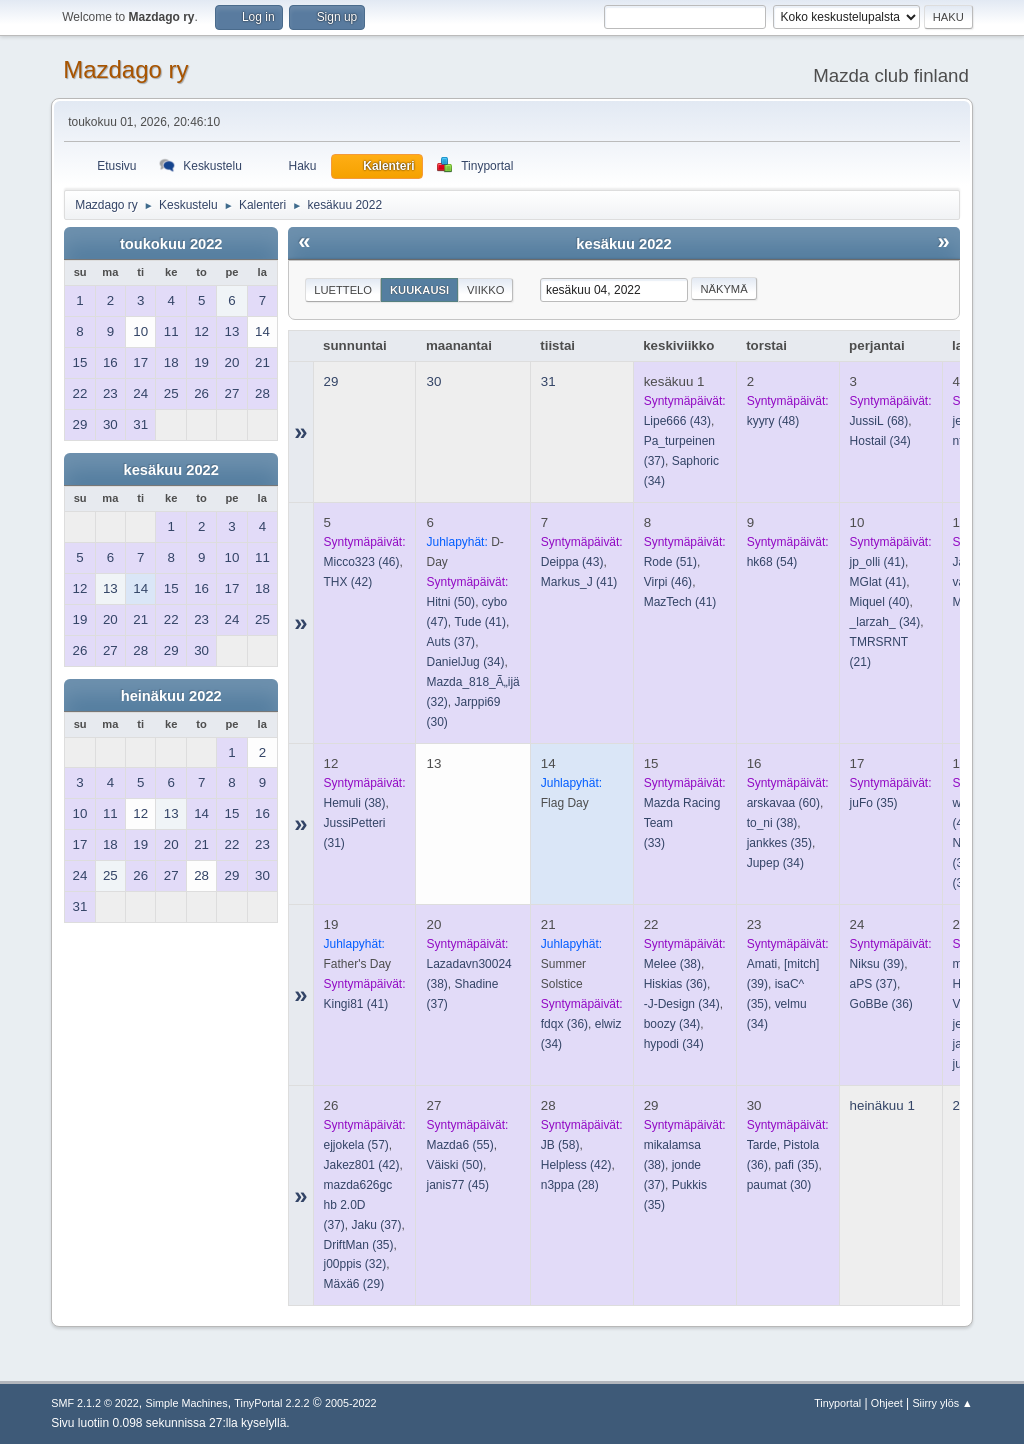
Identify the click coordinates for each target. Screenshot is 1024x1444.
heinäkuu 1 (882, 1105)
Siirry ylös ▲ (942, 1403)
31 (548, 381)
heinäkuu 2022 (171, 696)
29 (331, 381)
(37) (450, 642)
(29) (354, 1284)
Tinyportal (837, 1403)
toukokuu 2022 (171, 244)
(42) (348, 582)
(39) (877, 964)
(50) (450, 602)
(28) (570, 1185)
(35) (779, 843)
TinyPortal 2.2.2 (271, 1403)
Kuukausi (419, 290)
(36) (564, 1024)
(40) (880, 602)
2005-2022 (351, 1403)
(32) (355, 1264)
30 (433, 381)
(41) (480, 622)
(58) (560, 1145)
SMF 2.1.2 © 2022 (95, 1403)
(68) (879, 421)
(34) (880, 441)
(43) (677, 421)
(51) (670, 562)
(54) (772, 562)
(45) (457, 1185)
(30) (779, 1185)
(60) (783, 803)
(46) (362, 562)
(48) (773, 421)
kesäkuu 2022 (171, 470)
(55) (459, 1145)
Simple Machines (187, 1403)
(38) (355, 803)
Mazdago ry (125, 69)
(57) (356, 1145)
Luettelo (343, 290)
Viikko (485, 290)
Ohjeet (887, 1403)
